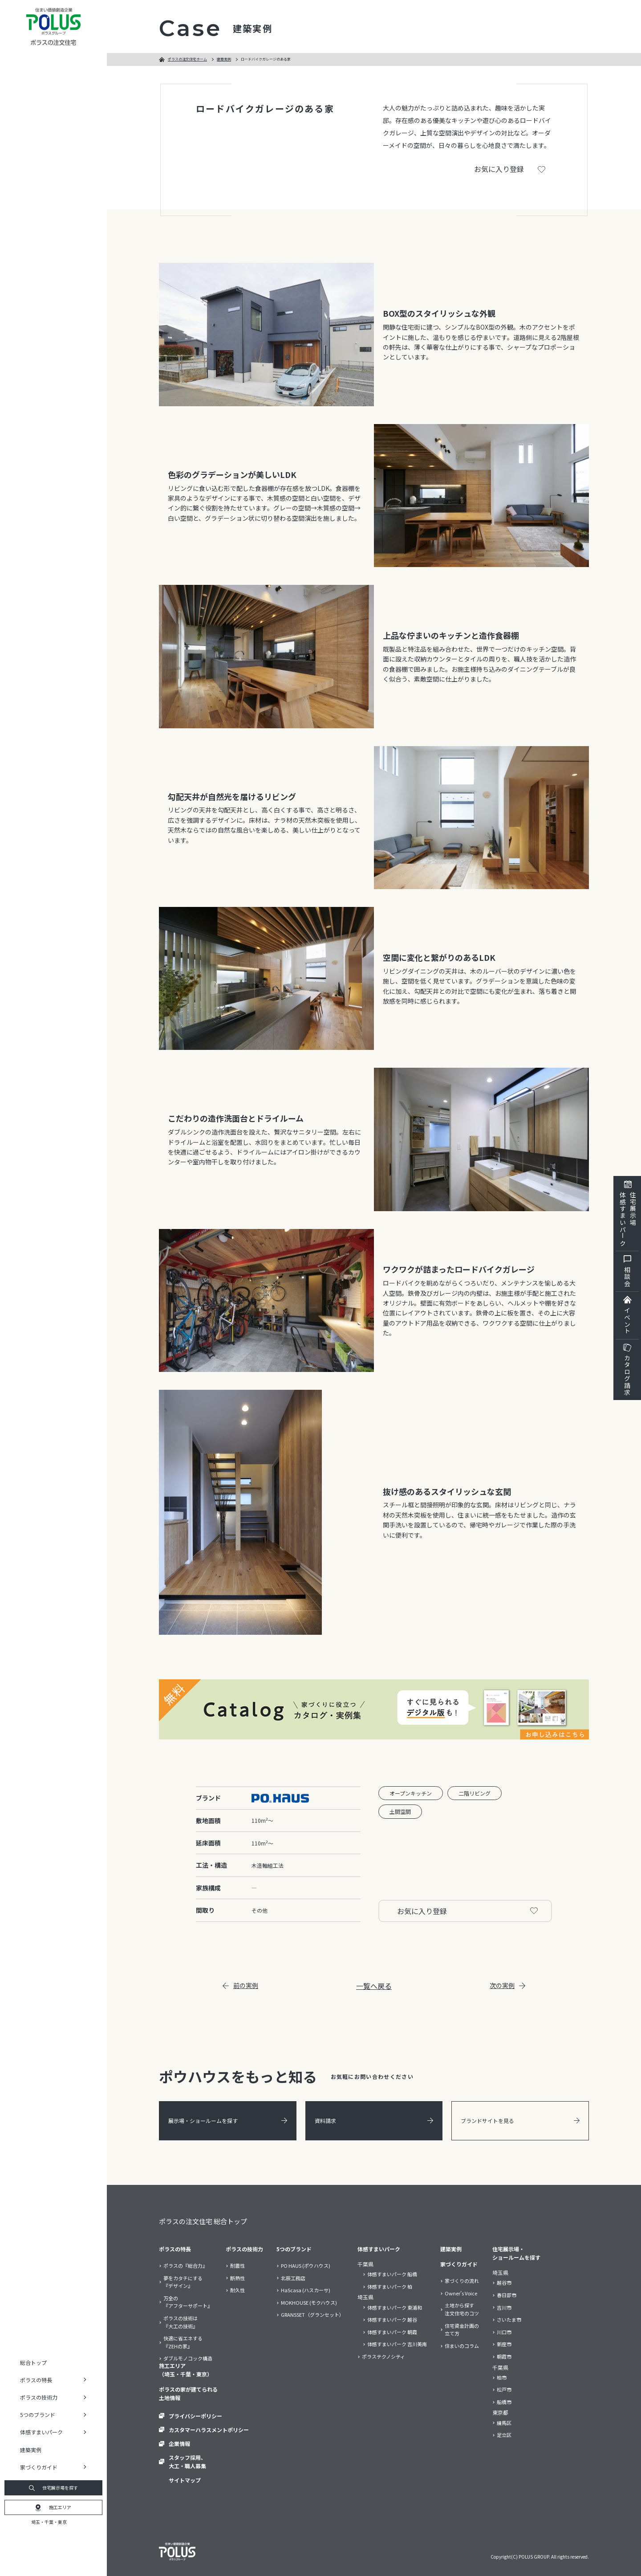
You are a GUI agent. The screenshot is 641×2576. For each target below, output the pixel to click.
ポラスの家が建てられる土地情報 (188, 2393)
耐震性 (237, 2265)
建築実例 (30, 2450)
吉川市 (504, 2307)
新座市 (504, 2343)
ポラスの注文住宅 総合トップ (203, 2221)
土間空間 (400, 1811)
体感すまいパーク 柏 (389, 2286)
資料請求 (374, 2120)
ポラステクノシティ (383, 2356)
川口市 (504, 2331)
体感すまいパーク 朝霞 (392, 2331)
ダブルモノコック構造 (187, 2358)
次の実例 (507, 1985)
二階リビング (474, 1793)
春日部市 (506, 2294)
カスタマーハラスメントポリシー (209, 2429)
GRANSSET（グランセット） (312, 2314)
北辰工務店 (293, 2278)
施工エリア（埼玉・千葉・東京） (185, 2370)
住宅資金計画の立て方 (462, 2329)
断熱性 (237, 2278)
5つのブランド (294, 2249)
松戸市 (504, 2389)
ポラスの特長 (175, 2249)
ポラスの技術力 (244, 2249)
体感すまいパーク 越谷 (392, 2319)
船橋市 (504, 2401)
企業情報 (179, 2443)
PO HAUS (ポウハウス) (305, 2265)
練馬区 (504, 2422)
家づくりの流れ (462, 2280)
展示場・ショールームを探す (227, 2120)
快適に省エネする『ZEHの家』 (183, 2342)
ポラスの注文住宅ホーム (187, 59)
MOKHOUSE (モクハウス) (309, 2302)
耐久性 (237, 2290)
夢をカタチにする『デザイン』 (183, 2282)
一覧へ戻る (374, 1985)
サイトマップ (185, 2480)
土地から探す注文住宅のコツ (462, 2309)
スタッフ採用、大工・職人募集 (187, 2462)
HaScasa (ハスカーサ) (305, 2290)
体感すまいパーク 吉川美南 (397, 2343)
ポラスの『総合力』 (185, 2265)
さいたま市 (509, 2319)
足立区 (504, 2434)
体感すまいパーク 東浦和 (394, 2307)
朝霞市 (504, 2356)
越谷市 (504, 2282)
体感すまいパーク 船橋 (392, 2274)
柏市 (502, 2377)
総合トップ (33, 2362)
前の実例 (240, 1985)
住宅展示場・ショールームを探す (516, 2253)
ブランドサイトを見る (520, 2120)
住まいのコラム (462, 2345)
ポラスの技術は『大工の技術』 (180, 2322)
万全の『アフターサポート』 (187, 2302)
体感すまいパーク (378, 2249)
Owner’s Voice (461, 2293)
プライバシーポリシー (195, 2416)
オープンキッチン (410, 1793)
